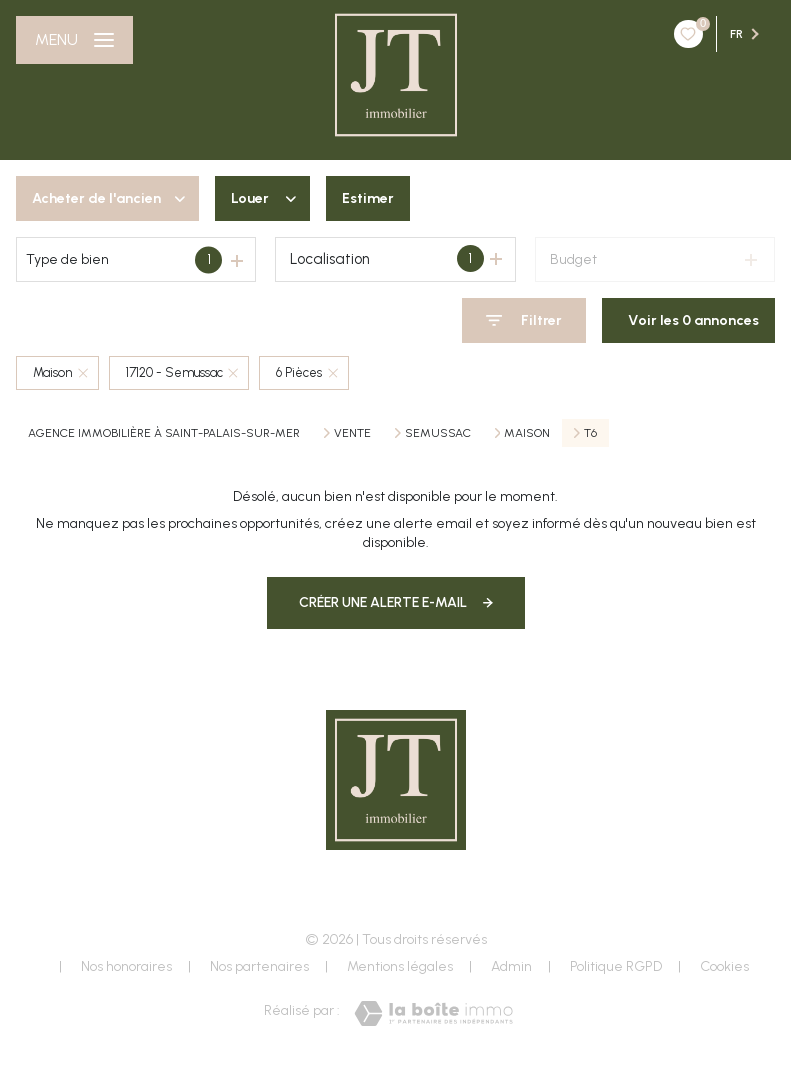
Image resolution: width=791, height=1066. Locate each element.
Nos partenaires (259, 966)
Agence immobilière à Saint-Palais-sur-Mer (164, 433)
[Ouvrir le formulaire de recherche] (524, 320)
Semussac (438, 433)
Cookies (724, 967)
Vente (352, 433)
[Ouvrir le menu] (74, 40)
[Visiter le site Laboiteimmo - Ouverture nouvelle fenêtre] (433, 1013)
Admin (511, 966)
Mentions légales (400, 966)
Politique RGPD (616, 966)
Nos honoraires (126, 966)
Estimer (368, 198)
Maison (527, 433)
